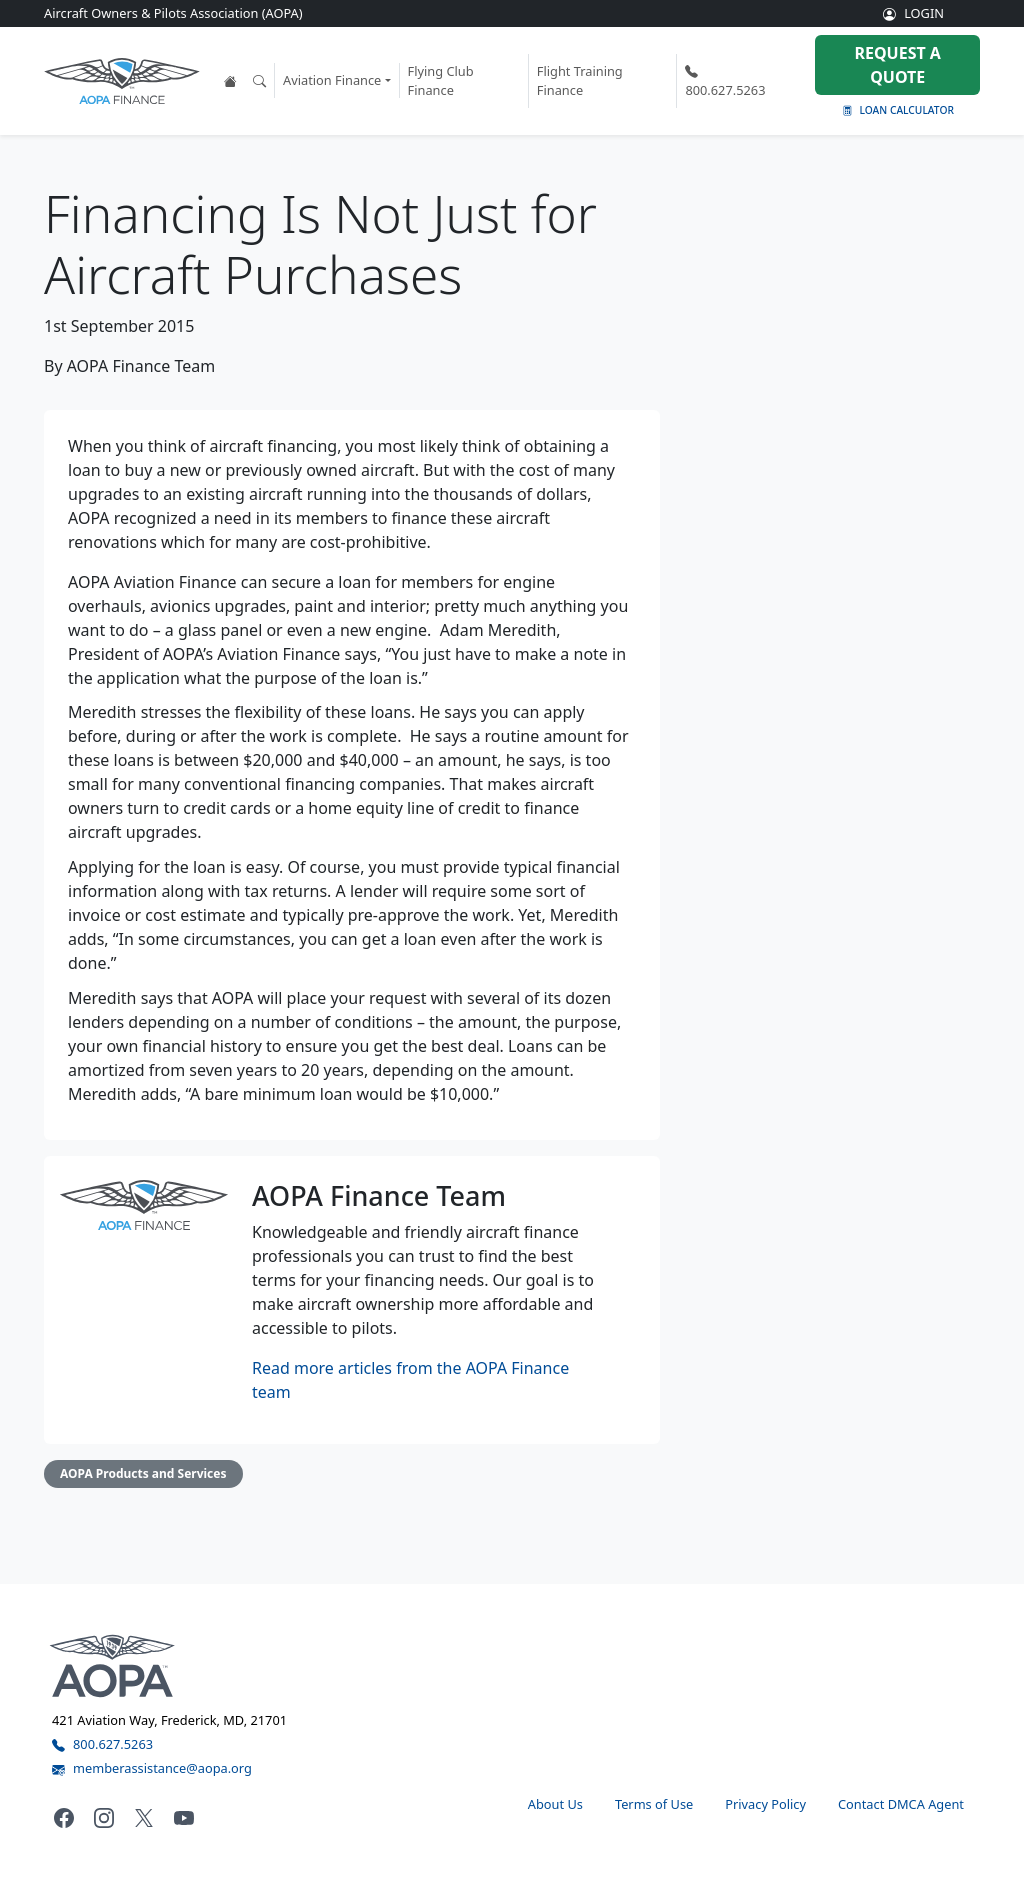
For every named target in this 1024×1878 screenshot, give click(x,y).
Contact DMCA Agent (901, 1804)
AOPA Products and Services (143, 1473)
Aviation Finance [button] (332, 80)
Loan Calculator (898, 110)
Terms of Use (654, 1804)
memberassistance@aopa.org (152, 1768)
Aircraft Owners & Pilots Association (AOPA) (173, 13)
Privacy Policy (765, 1804)
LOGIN (913, 13)
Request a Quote (897, 65)
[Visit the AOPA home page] (112, 1665)
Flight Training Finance (580, 80)
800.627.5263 (725, 80)
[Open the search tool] (259, 80)
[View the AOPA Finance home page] (230, 80)
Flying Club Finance (441, 80)
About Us (555, 1804)
